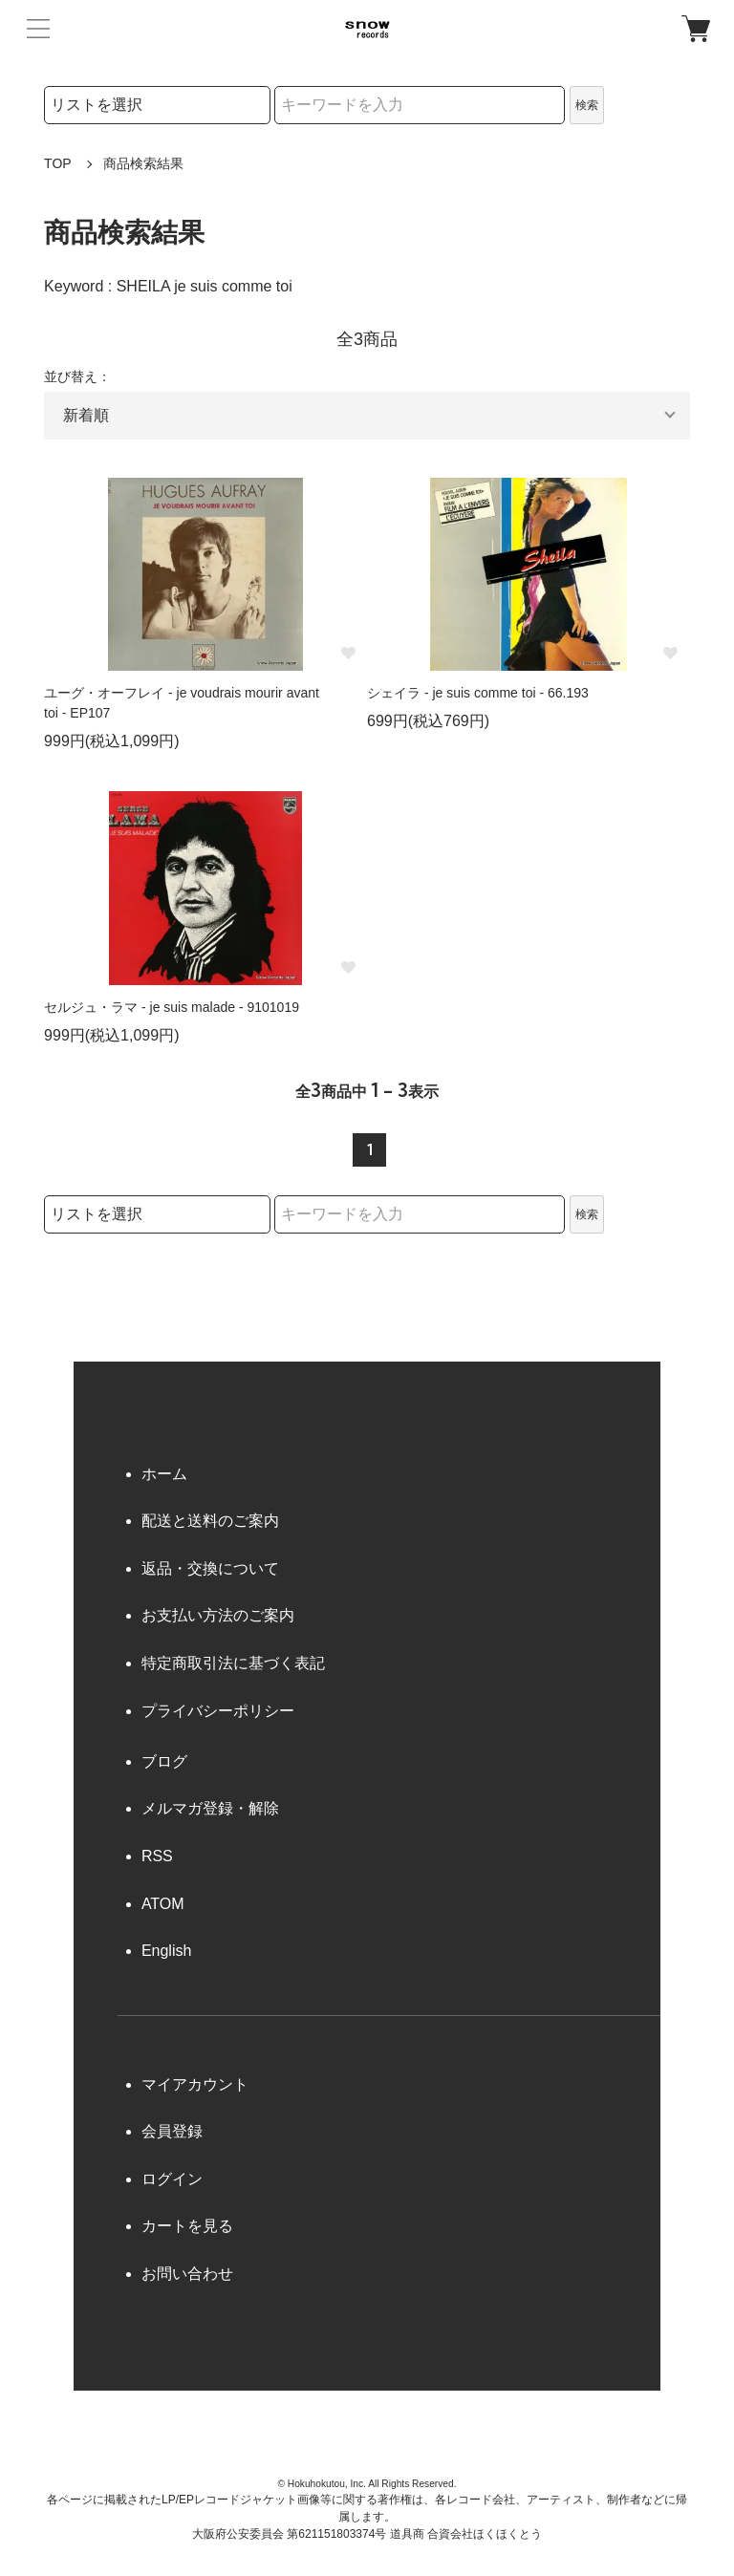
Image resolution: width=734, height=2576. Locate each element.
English (166, 1951)
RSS (157, 1856)
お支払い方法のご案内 (217, 1615)
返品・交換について (210, 1568)
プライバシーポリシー (217, 1711)
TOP (58, 163)
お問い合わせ (187, 2273)
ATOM (162, 1904)
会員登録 (172, 2131)
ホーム (164, 1474)
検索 (586, 105)
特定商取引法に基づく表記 (233, 1663)
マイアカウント (194, 2084)
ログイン (172, 2179)
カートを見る (187, 2226)
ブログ (164, 1761)
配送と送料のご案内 (210, 1521)
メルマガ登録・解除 (210, 1808)
